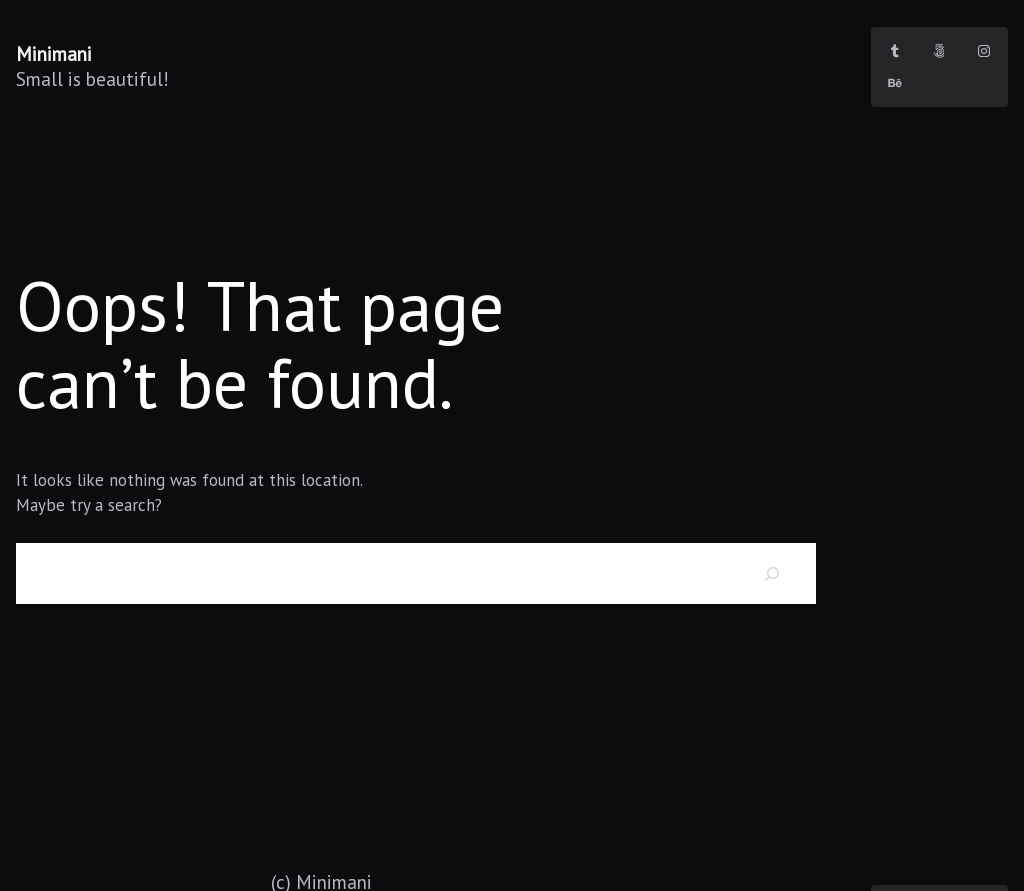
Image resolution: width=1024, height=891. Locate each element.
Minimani (54, 53)
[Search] (772, 574)
